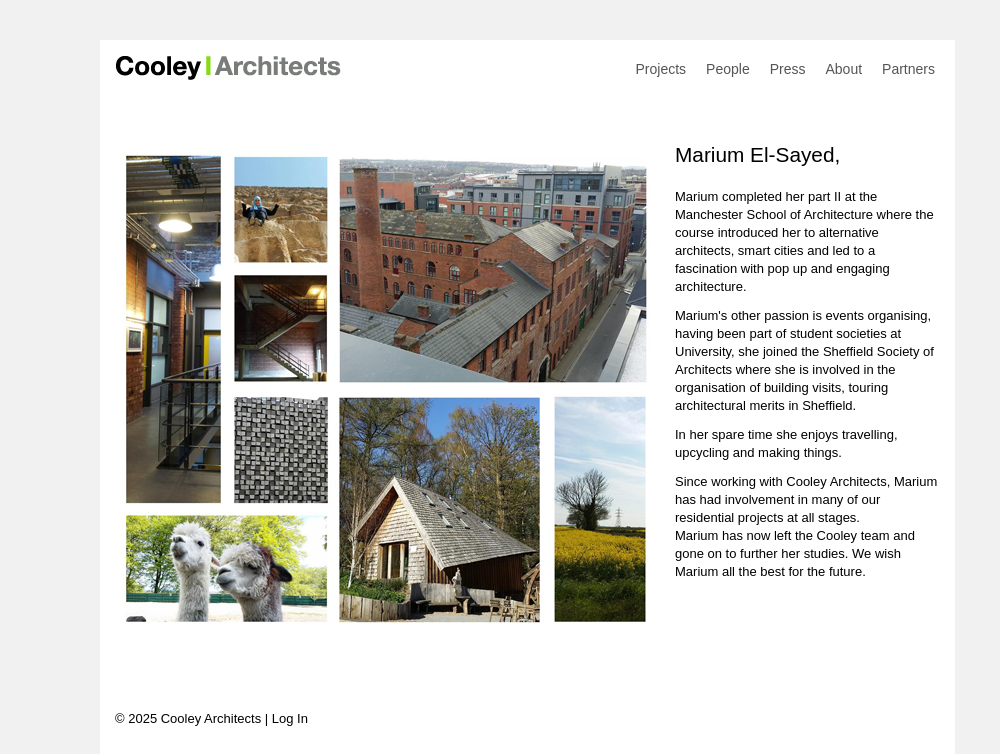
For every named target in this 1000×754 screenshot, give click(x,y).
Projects (661, 69)
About (843, 69)
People (728, 69)
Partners (908, 69)
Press (788, 69)
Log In (290, 718)
